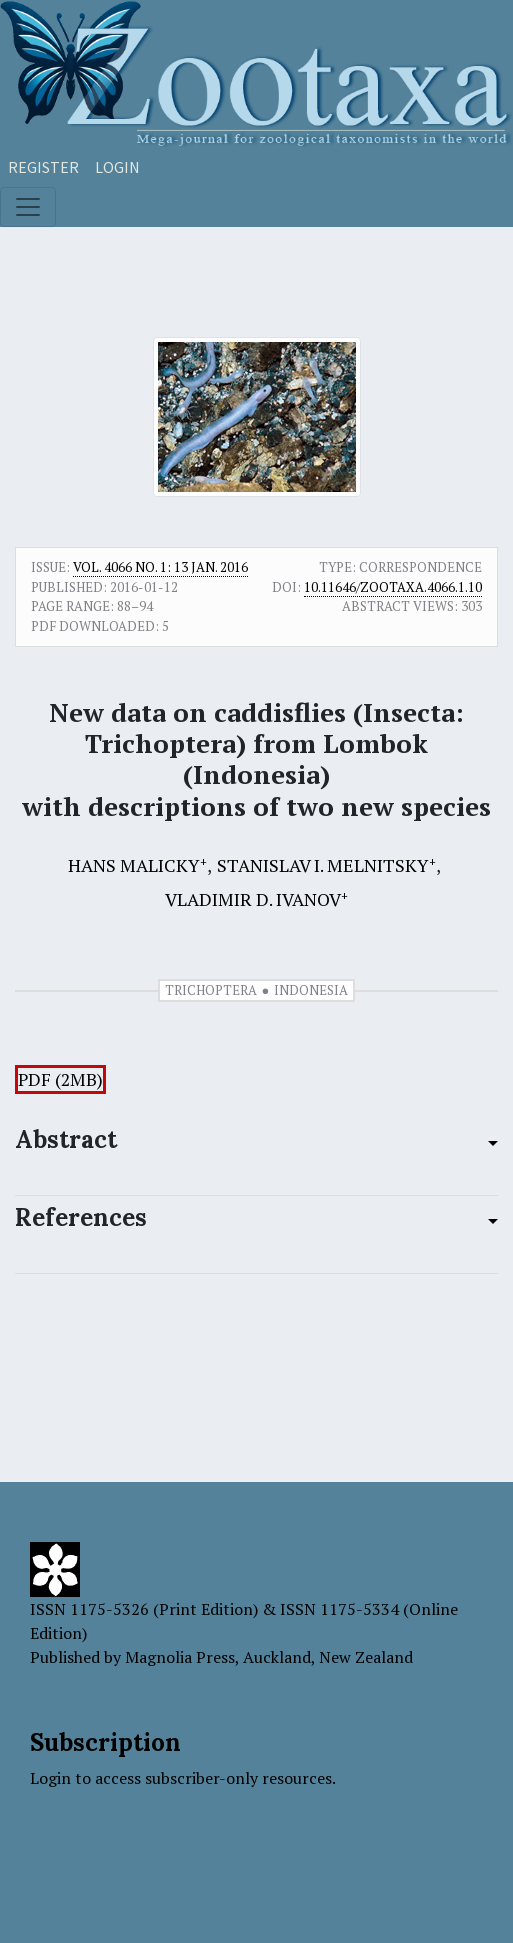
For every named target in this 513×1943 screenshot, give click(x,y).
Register (43, 167)
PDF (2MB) (60, 1079)
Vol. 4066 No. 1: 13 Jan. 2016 (160, 567)
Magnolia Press (180, 1657)
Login (117, 167)
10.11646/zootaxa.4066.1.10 (393, 587)
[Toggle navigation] (28, 207)
